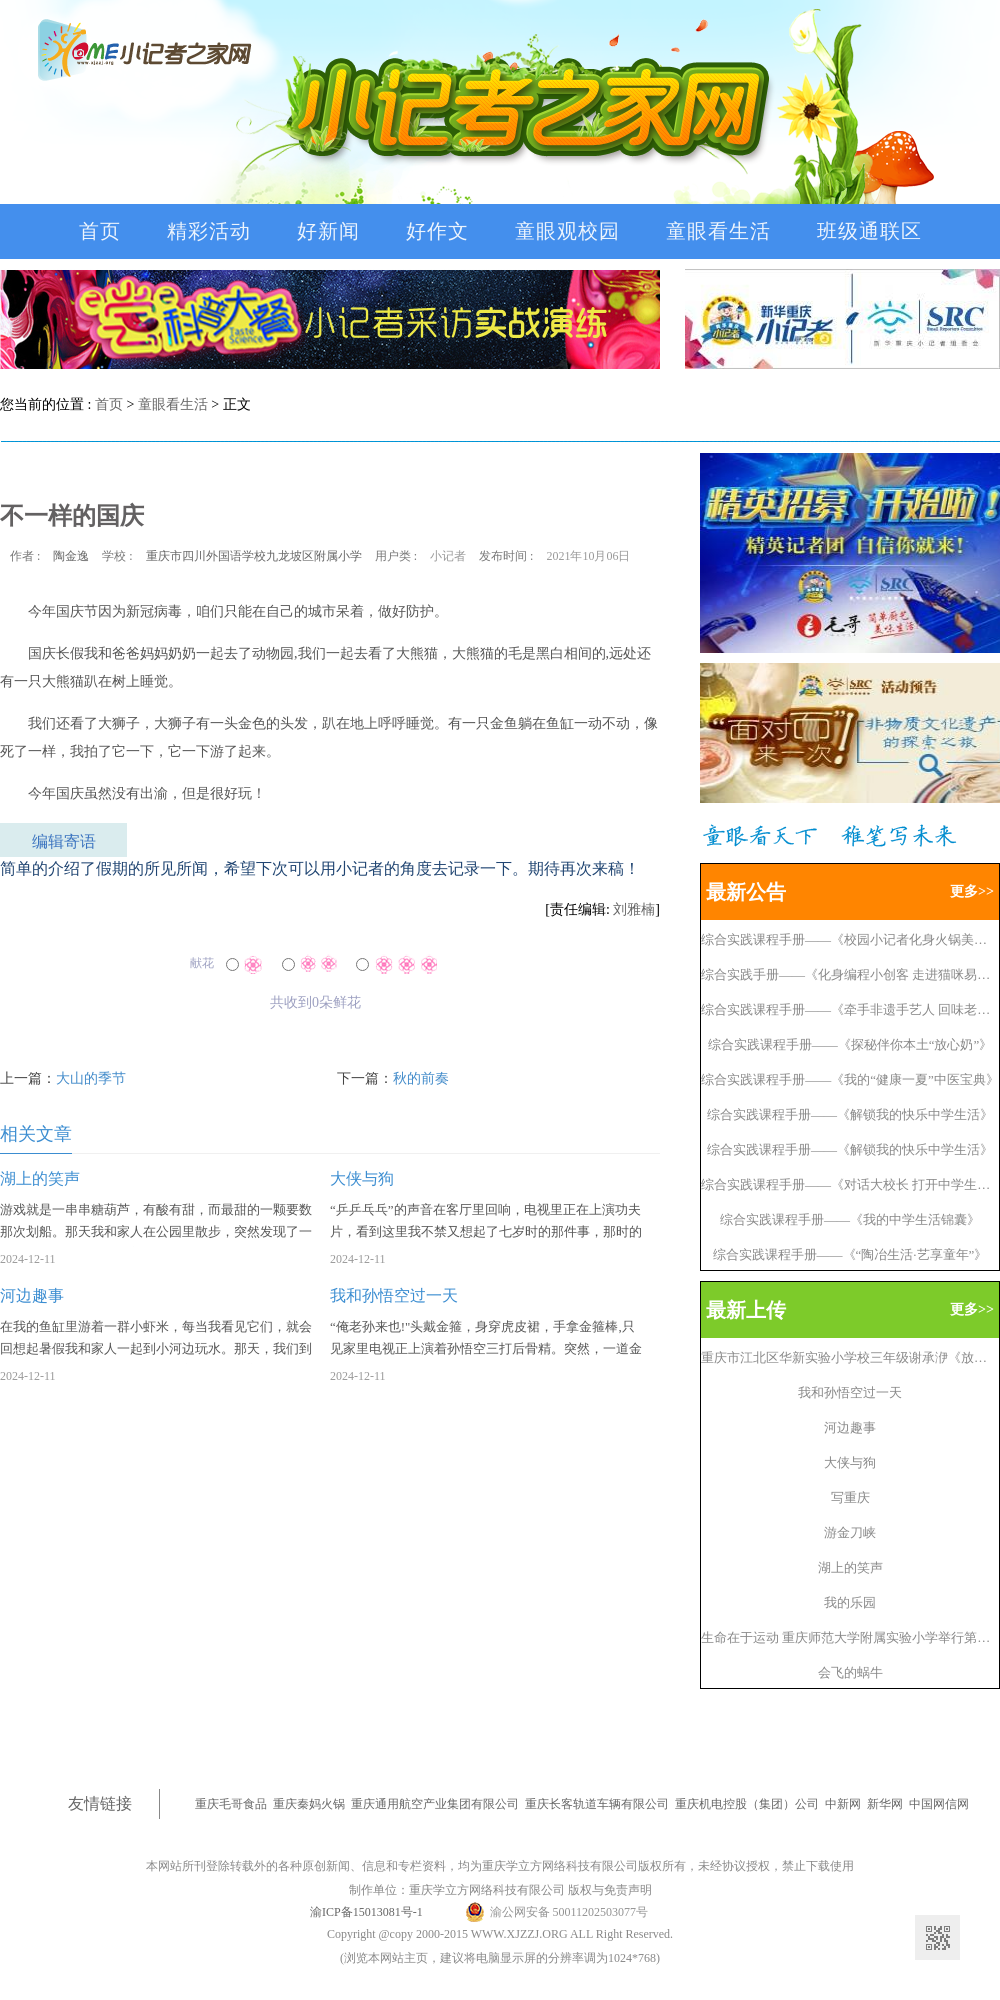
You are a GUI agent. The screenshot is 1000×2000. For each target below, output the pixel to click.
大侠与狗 (850, 1462)
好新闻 (328, 231)
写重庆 (850, 1497)
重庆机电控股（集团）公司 (747, 1804)
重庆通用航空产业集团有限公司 (435, 1804)
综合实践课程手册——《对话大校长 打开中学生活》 (850, 1184)
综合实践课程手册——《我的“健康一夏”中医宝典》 (850, 1079)
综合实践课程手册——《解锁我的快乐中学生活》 (850, 1114)
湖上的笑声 (850, 1567)
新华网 (885, 1804)
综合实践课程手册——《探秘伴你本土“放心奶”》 (850, 1044)
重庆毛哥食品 (231, 1804)
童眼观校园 (567, 231)
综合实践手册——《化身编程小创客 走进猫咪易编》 (850, 974)
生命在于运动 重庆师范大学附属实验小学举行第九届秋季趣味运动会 (850, 1637)
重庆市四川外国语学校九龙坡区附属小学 (254, 556)
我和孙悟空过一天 (850, 1392)
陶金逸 (71, 556)
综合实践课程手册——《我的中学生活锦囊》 (850, 1219)
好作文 (437, 231)
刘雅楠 (634, 909)
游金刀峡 (850, 1532)
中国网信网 (939, 1804)
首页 (100, 231)
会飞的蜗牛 (850, 1672)
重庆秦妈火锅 (309, 1804)
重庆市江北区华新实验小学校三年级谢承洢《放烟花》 (850, 1357)
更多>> (972, 891)
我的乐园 (850, 1602)
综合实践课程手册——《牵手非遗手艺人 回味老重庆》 (850, 1009)
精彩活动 (209, 231)
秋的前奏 (421, 1078)
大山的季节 (91, 1078)
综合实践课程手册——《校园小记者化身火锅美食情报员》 (850, 939)
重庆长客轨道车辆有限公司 (597, 1804)
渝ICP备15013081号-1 (366, 1912)
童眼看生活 (718, 231)
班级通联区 (869, 231)
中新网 (843, 1804)
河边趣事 (850, 1427)
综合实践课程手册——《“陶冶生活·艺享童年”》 (850, 1254)
